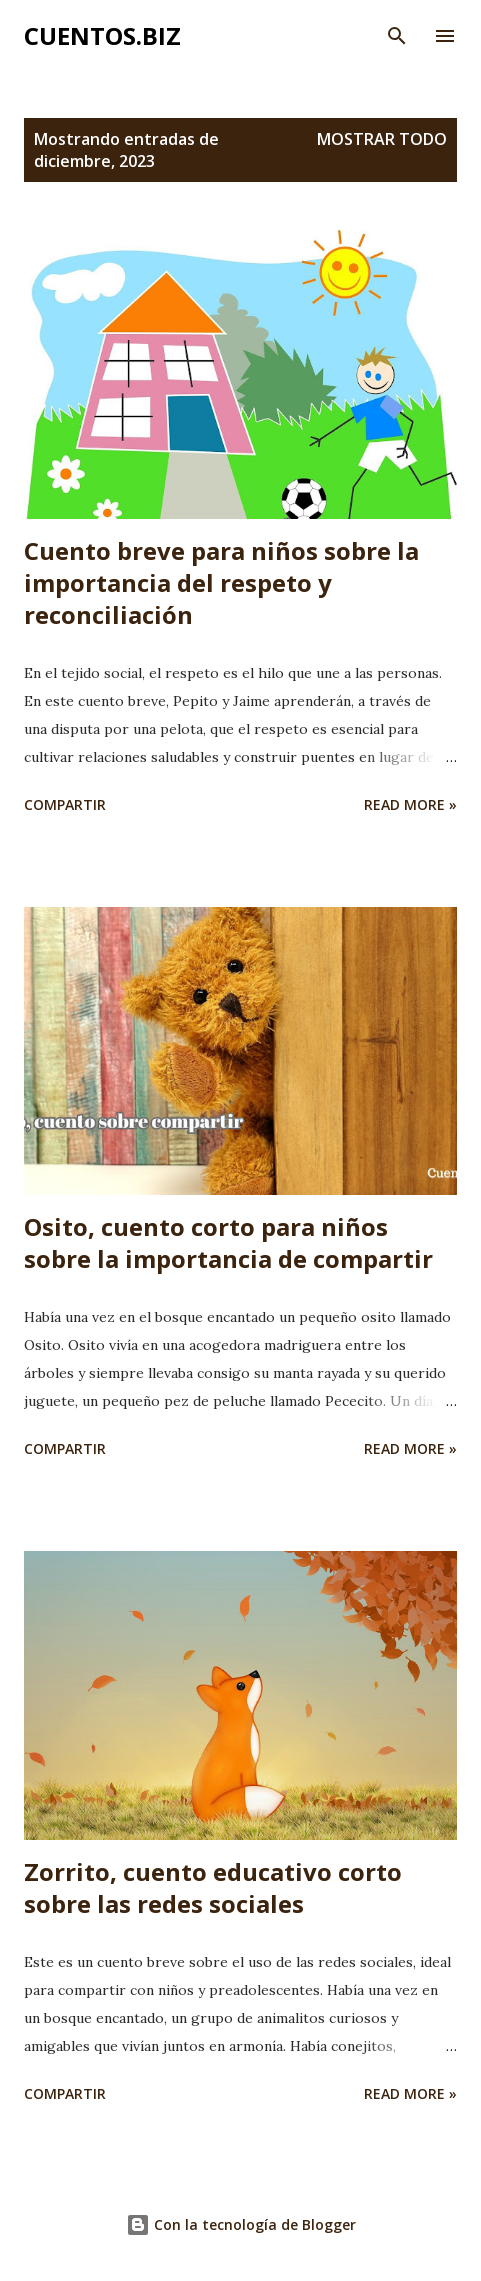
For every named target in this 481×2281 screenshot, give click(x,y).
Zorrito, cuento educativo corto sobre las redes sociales (213, 1887)
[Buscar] (397, 36)
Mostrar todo (382, 139)
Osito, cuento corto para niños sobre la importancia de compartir (228, 1242)
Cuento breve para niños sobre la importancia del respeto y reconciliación (221, 582)
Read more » (410, 804)
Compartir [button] (65, 804)
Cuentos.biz (102, 35)
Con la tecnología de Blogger (241, 2224)
